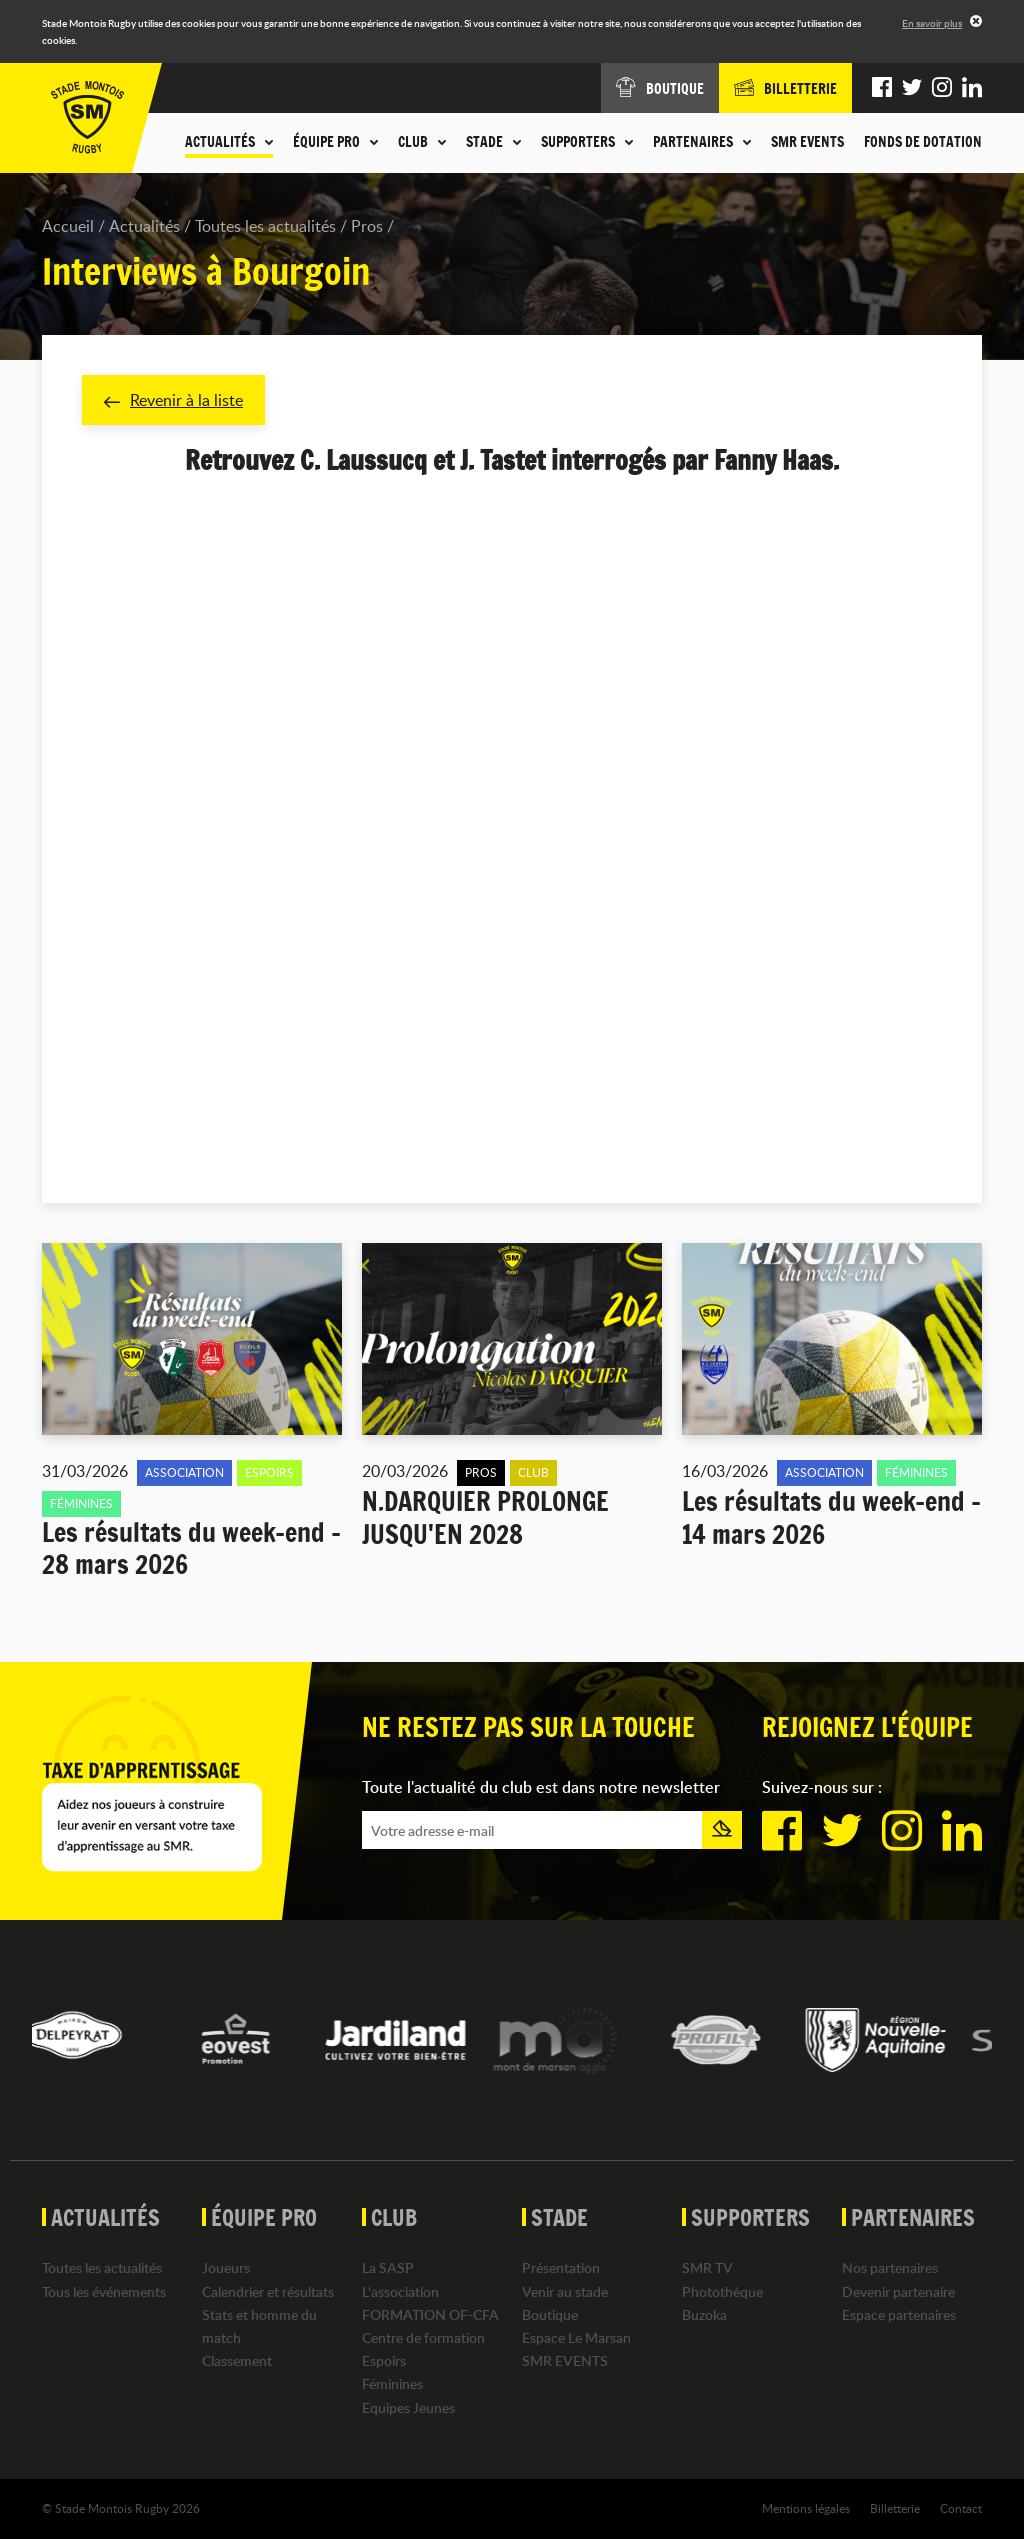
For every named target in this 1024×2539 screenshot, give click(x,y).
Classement (237, 2360)
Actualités (144, 226)
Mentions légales (806, 2508)
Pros (367, 226)
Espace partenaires (899, 2314)
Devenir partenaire (898, 2291)
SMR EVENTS (807, 142)
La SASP (388, 2267)
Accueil (68, 226)
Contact (961, 2508)
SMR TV (707, 2267)
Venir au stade (565, 2291)
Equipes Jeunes (408, 2407)
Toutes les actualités (265, 226)
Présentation (561, 2267)
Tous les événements (104, 2291)
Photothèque (722, 2291)
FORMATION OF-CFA (430, 2314)
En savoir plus (932, 23)
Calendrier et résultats (268, 2291)
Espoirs (384, 2360)
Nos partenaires (890, 2267)
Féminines (392, 2383)
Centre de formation (423, 2337)
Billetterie (895, 2508)
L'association (400, 2291)
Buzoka (704, 2314)
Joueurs (226, 2267)
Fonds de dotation (923, 142)
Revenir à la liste (173, 400)
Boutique (550, 2314)
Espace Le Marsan (576, 2337)
